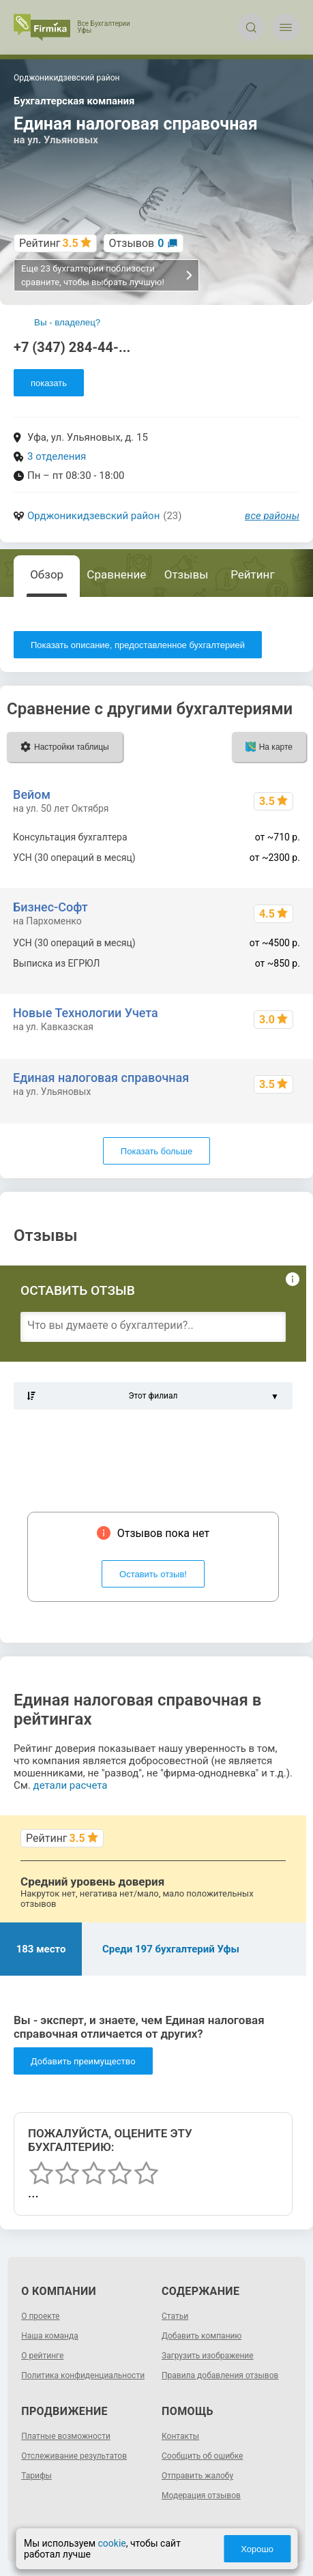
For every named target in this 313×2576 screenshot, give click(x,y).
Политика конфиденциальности (83, 2375)
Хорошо (257, 2549)
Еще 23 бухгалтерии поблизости (107, 275)
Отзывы (186, 574)
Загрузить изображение (208, 2355)
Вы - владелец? (67, 322)
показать (49, 383)
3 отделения (56, 456)
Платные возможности (65, 2436)
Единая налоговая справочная (101, 1077)
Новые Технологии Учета (85, 1013)
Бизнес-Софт (50, 907)
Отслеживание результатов (74, 2456)
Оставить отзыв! (153, 1574)
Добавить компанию (201, 2336)
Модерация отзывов (201, 2495)
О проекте (40, 2316)
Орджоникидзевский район (93, 516)
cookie (112, 2543)
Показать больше (156, 1151)
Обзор (46, 574)
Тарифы (36, 2475)
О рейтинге (42, 2355)
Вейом (31, 794)
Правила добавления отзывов (220, 2375)
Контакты (180, 2436)
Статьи (175, 2316)
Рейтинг (252, 574)
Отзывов (136, 243)
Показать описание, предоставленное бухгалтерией (138, 645)
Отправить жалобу (197, 2475)
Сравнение (116, 574)
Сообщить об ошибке (202, 2456)
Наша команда (49, 2336)
